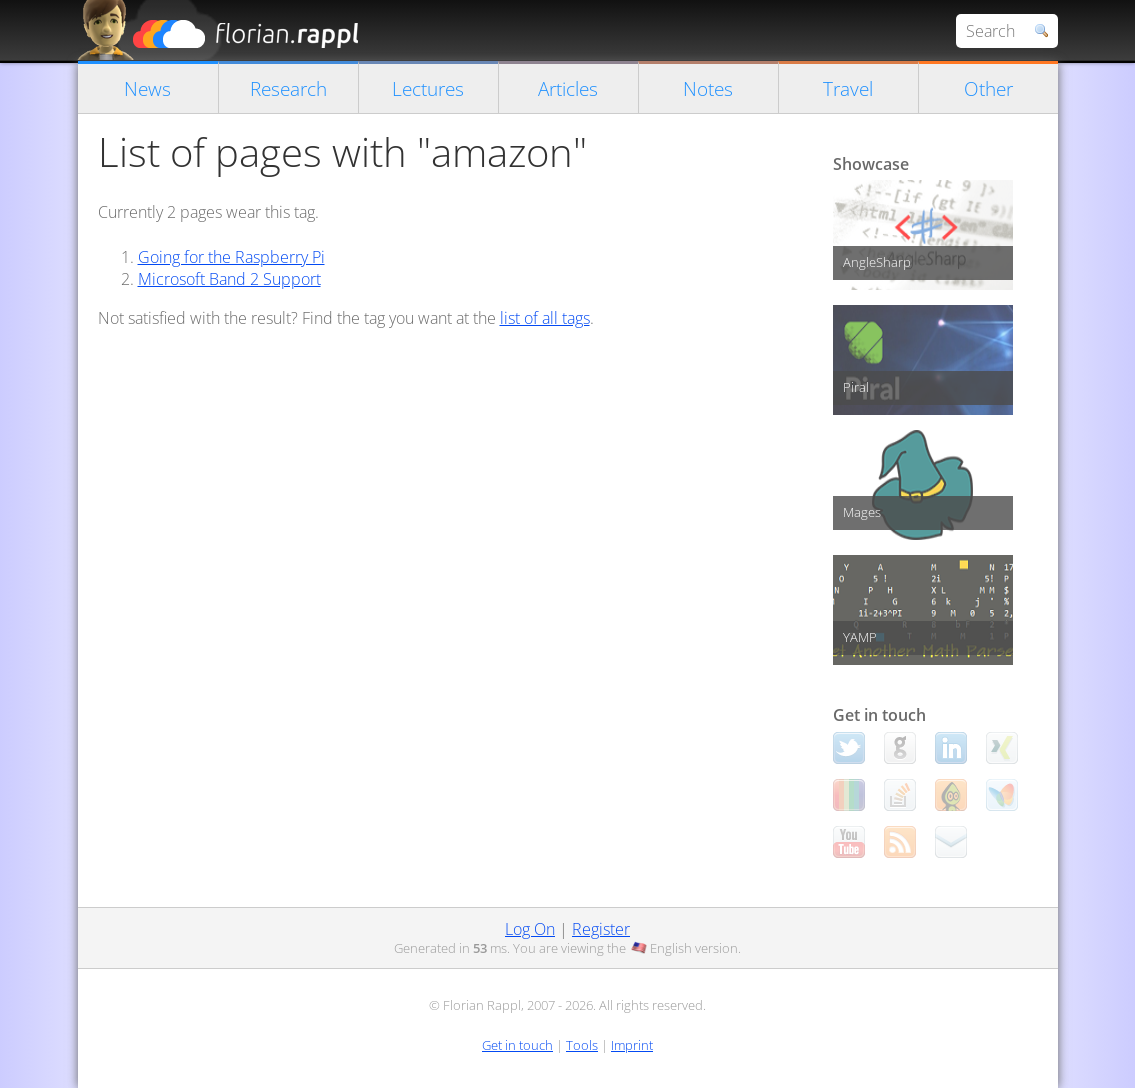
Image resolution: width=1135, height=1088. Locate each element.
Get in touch (517, 1045)
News (147, 88)
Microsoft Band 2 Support (229, 279)
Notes (708, 88)
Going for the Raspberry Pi (231, 257)
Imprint (632, 1045)
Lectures (428, 88)
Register (601, 929)
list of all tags (545, 318)
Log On (530, 929)
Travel (848, 88)
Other (988, 88)
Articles (568, 88)
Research (288, 88)
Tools (582, 1045)
